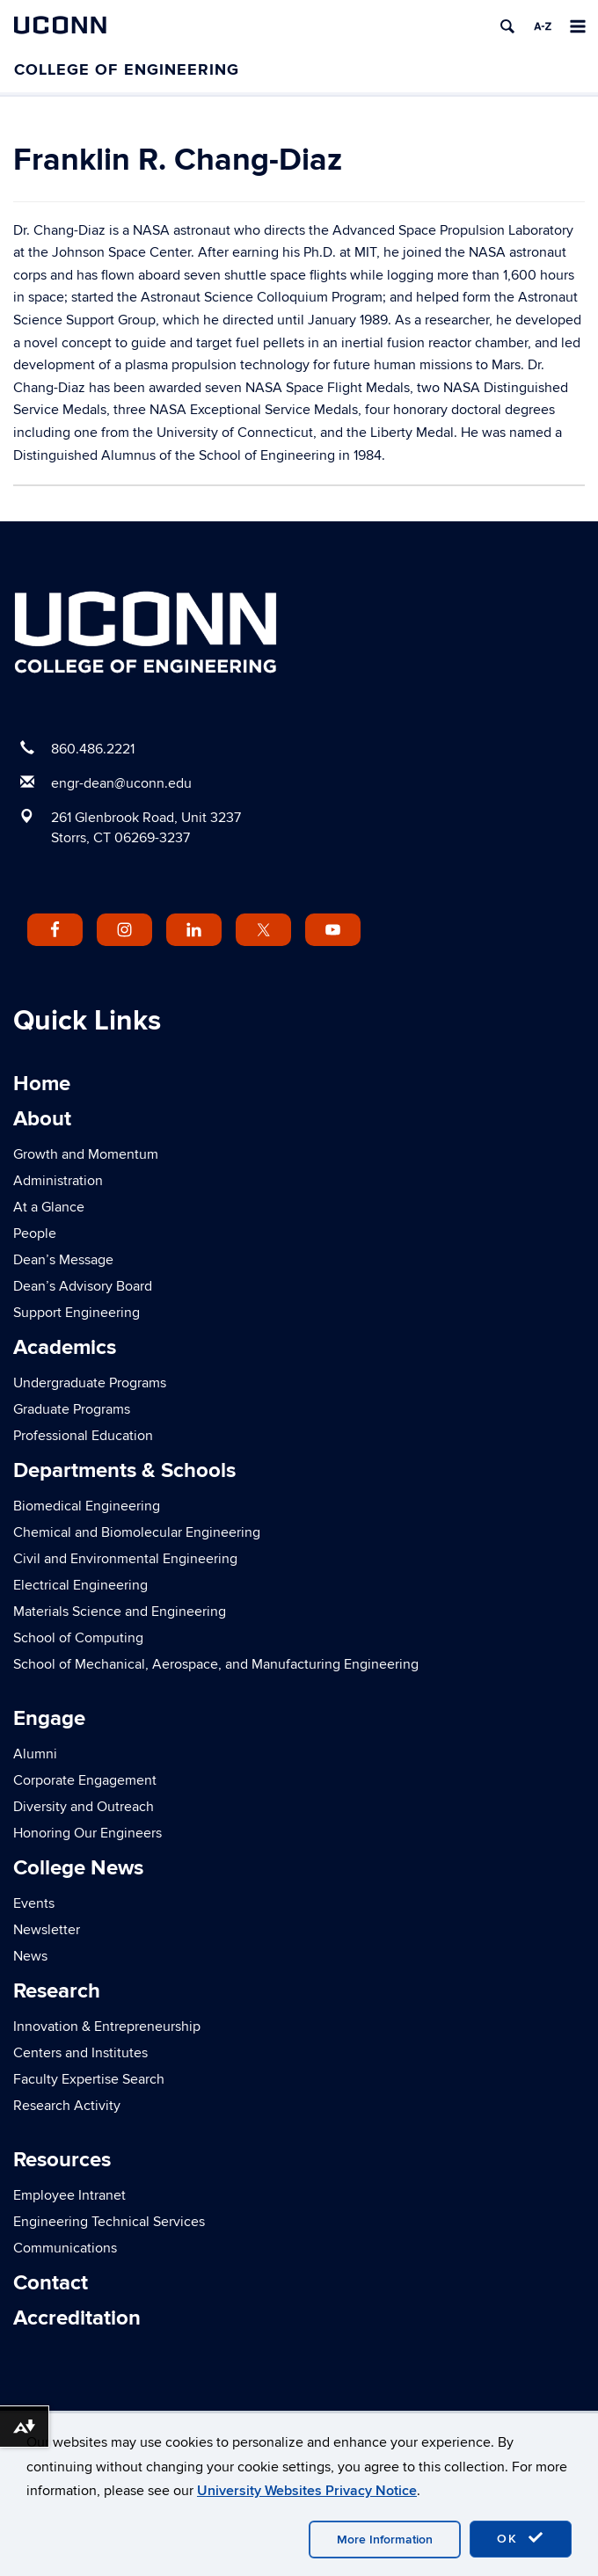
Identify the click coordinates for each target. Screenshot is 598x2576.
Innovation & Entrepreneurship (107, 2026)
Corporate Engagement (85, 1780)
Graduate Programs (71, 1409)
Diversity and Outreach (83, 1807)
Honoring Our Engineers (87, 1833)
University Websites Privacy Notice (307, 2491)
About (42, 1119)
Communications (65, 2248)
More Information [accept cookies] (385, 2539)
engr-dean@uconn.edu (121, 783)
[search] (507, 26)
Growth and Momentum (85, 1154)
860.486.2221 (93, 749)
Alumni (35, 1754)
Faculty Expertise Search (88, 2079)
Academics (64, 1347)
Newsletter (46, 1930)
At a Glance (48, 1207)
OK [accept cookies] (520, 2538)
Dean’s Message (63, 1260)
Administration (58, 1181)
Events (34, 1903)
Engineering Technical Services (109, 2221)
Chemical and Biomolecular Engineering (136, 1532)
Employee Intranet (69, 2195)
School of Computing (78, 1638)
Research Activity (66, 2105)
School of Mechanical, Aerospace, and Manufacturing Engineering (216, 1664)
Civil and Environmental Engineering (125, 1559)
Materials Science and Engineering (119, 1611)
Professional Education (83, 1435)
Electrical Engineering (80, 1585)
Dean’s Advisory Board (82, 1286)
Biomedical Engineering (86, 1506)
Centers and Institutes (80, 2053)
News (30, 1956)
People (34, 1233)
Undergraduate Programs (89, 1383)
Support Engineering (76, 1312)
